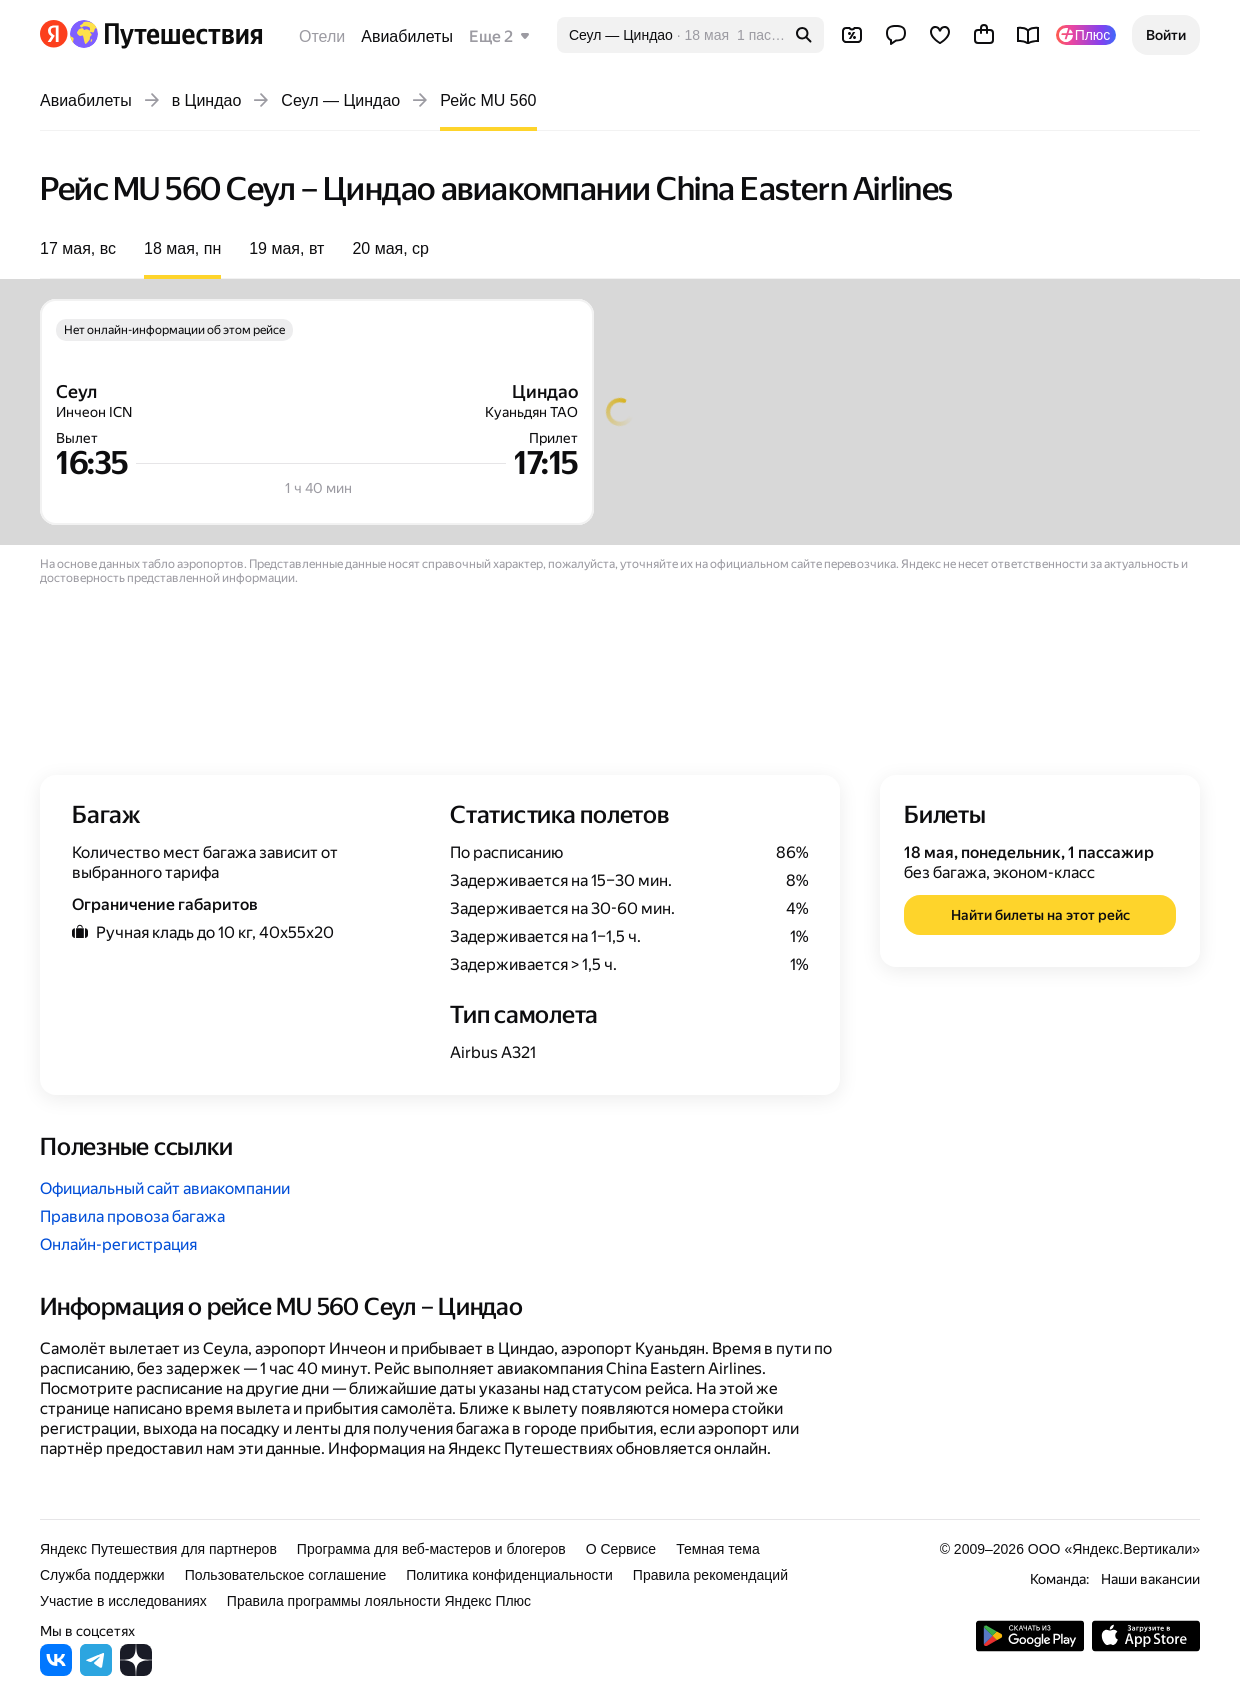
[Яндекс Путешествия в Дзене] (136, 1670)
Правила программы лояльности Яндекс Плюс (379, 1601)
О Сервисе (621, 1549)
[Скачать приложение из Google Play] (1030, 1646)
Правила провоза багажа (132, 1216)
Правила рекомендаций (710, 1575)
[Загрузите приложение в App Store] (1146, 1646)
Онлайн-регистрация (118, 1244)
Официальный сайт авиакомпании (165, 1188)
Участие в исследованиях (123, 1601)
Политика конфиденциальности (509, 1575)
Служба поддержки (102, 1575)
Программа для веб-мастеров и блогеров (431, 1549)
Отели (322, 36)
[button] (1166, 35)
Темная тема (718, 1549)
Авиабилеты (407, 36)
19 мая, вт (286, 248)
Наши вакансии (1150, 1579)
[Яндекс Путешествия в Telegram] (96, 1670)
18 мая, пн (182, 248)
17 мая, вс (78, 248)
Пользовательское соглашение (286, 1575)
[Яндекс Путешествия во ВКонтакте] (56, 1670)
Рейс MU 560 (488, 100)
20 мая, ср (390, 248)
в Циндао (207, 100)
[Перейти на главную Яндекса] (54, 34)
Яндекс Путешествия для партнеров (158, 1549)
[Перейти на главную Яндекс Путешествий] (165, 34)
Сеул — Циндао (340, 100)
